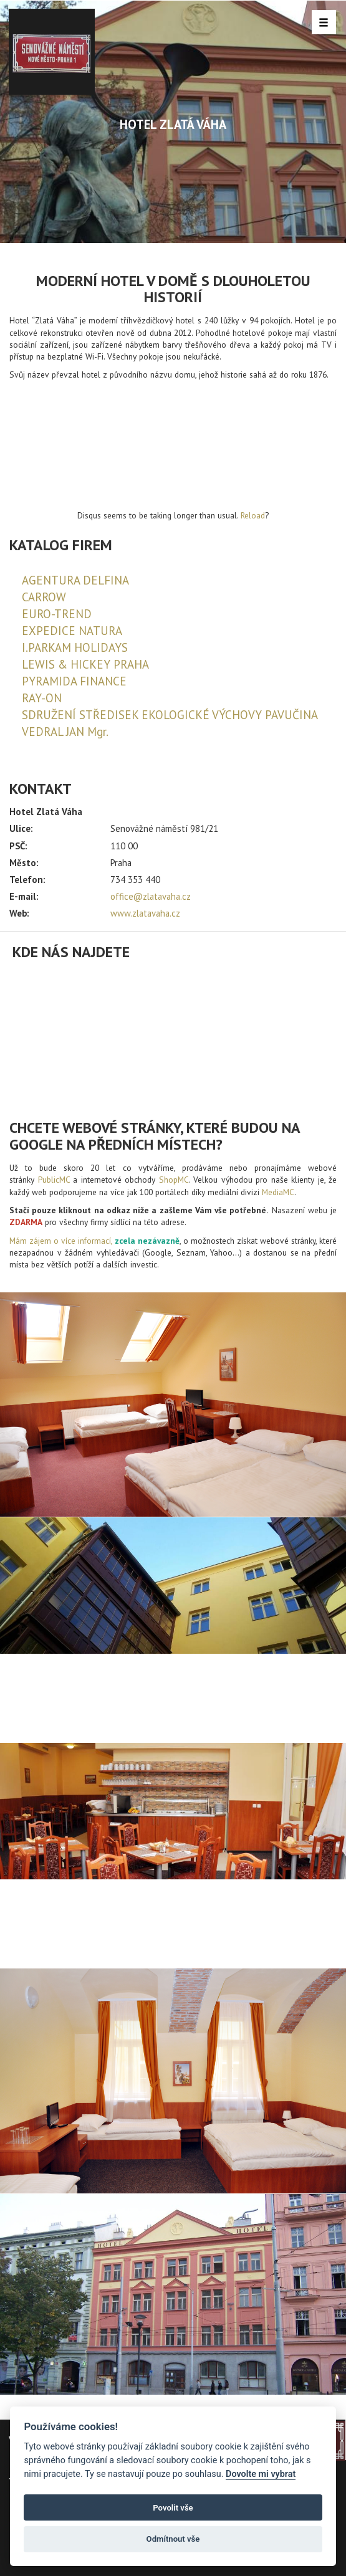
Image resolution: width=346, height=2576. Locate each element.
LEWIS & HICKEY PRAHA (85, 664)
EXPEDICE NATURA (72, 630)
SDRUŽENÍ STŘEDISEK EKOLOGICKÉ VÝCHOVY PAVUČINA (170, 714)
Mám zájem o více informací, (60, 1240)
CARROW (44, 596)
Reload (253, 515)
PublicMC (54, 1179)
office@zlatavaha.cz (150, 896)
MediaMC (278, 1192)
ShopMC (174, 1179)
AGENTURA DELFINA (75, 580)
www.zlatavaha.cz (145, 913)
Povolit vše (173, 2507)
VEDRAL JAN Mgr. (65, 731)
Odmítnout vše (173, 2539)
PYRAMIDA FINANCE (74, 681)
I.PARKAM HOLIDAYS (75, 647)
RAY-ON (42, 697)
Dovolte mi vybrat (261, 2474)
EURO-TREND (57, 613)
